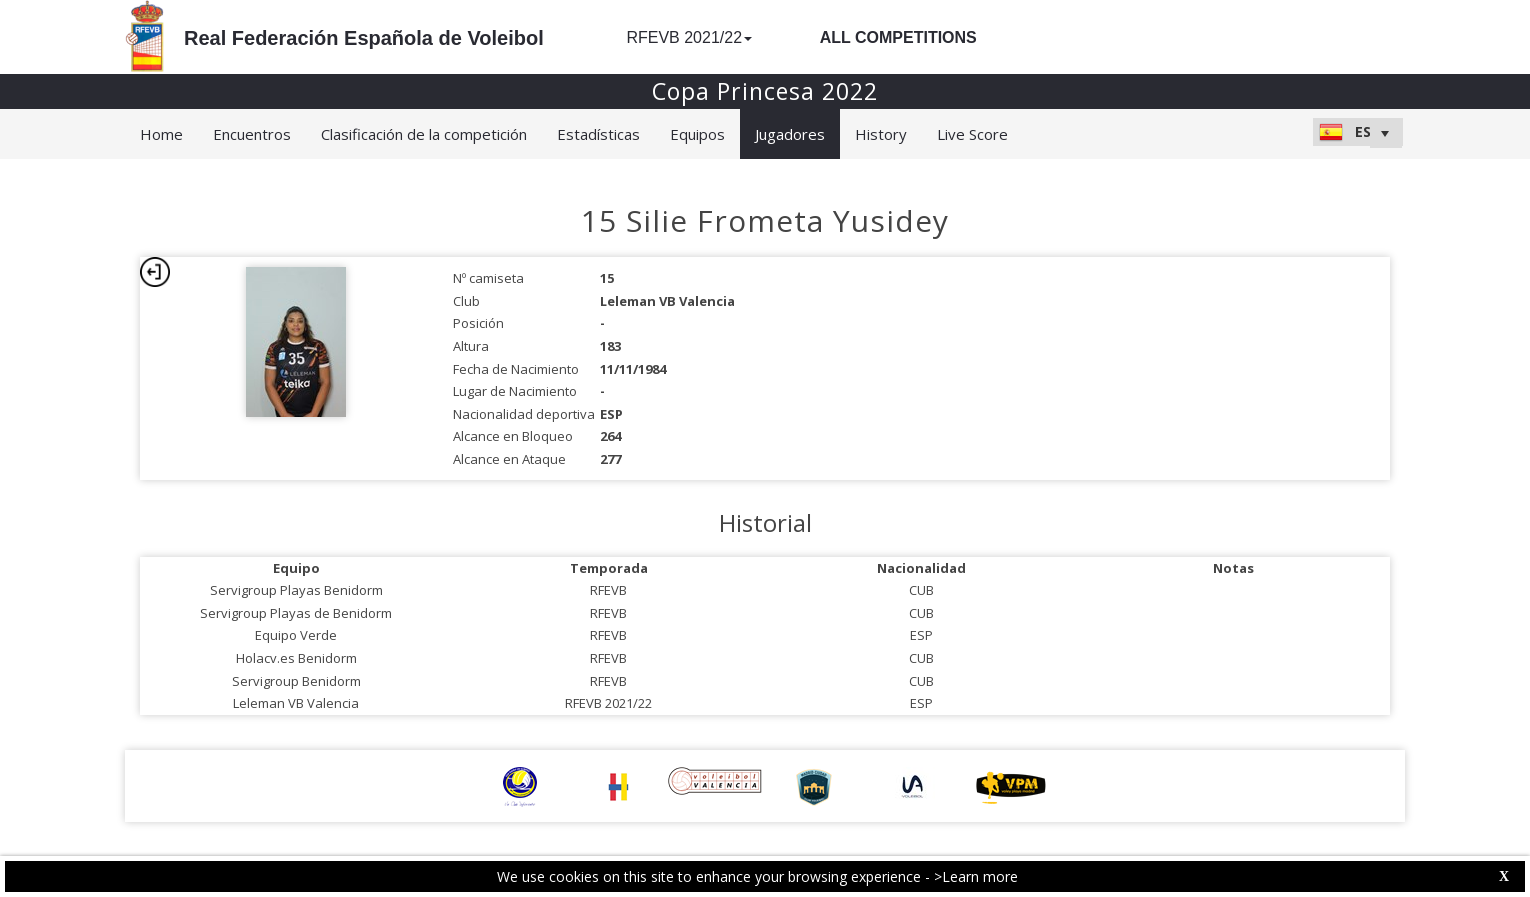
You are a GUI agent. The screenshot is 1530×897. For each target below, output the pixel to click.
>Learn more (976, 876)
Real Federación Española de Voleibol (364, 38)
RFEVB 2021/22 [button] (689, 37)
